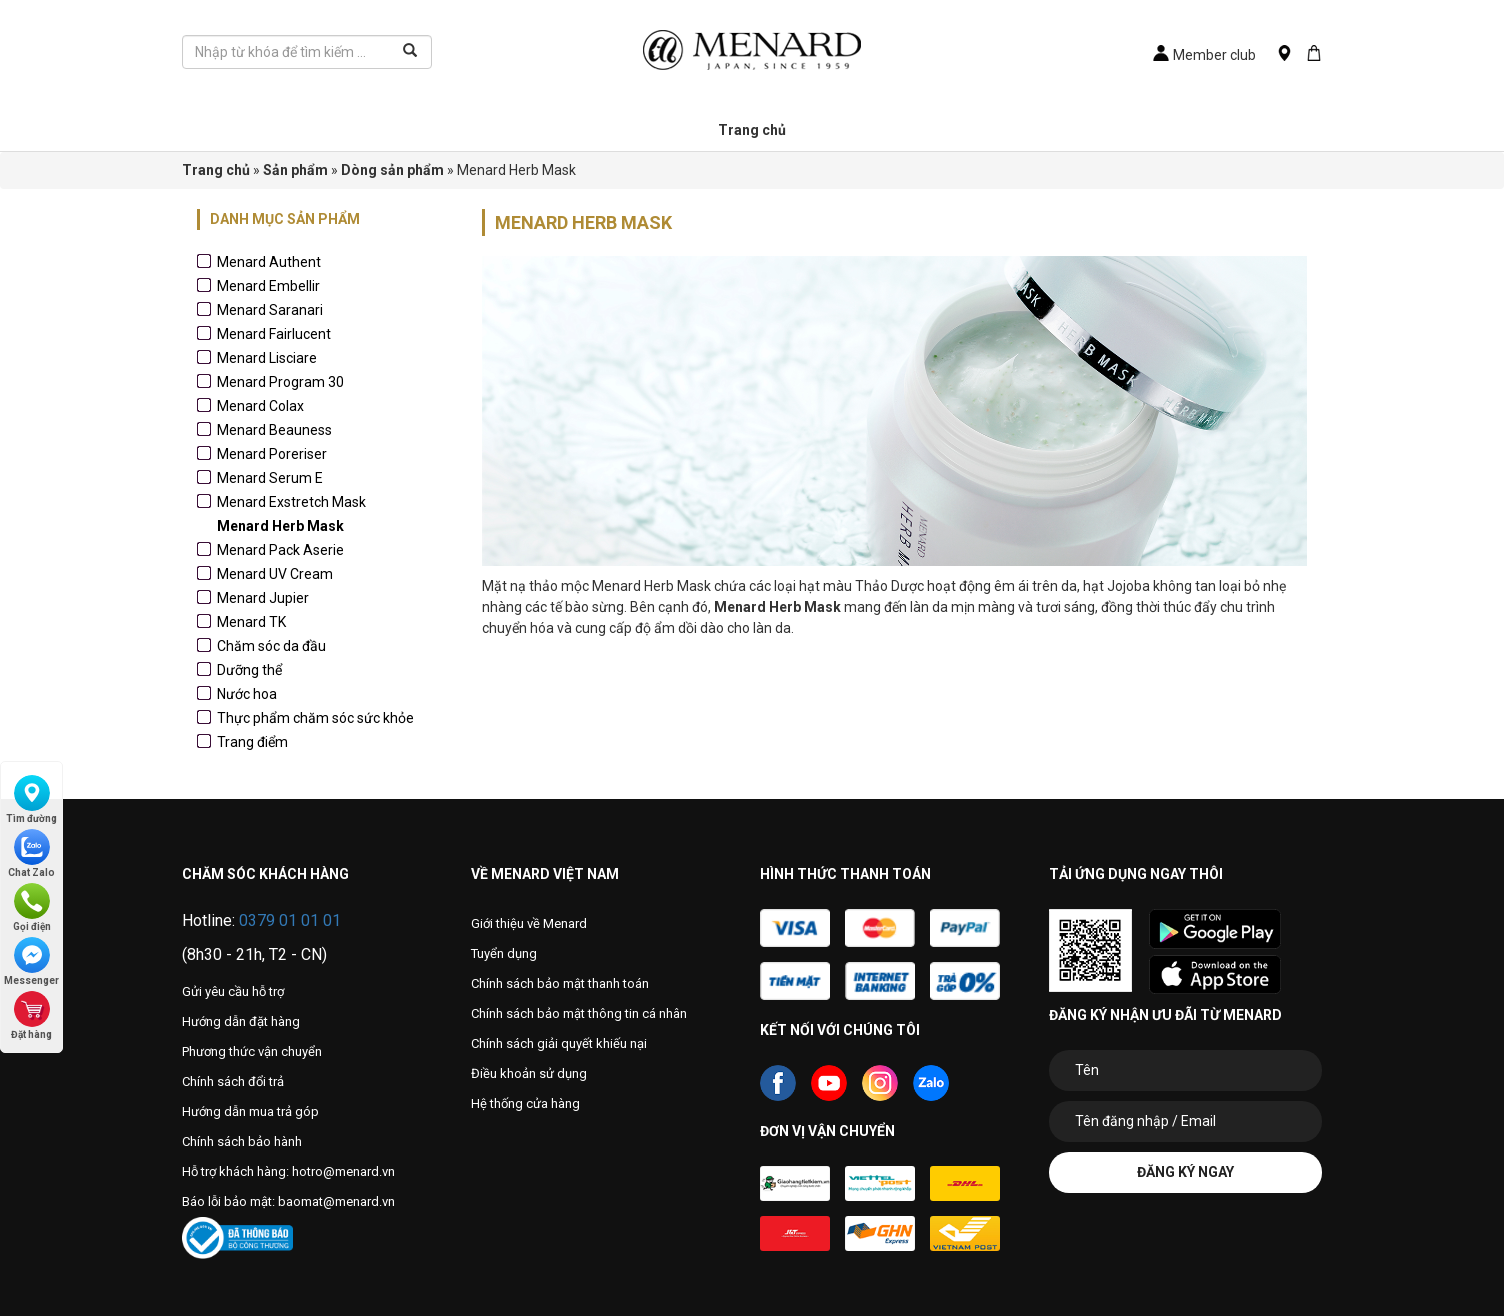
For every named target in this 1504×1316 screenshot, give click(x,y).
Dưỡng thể (249, 670)
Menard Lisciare (267, 358)
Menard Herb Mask (280, 526)
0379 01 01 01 (290, 920)
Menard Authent (269, 262)
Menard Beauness (274, 430)
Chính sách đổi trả (233, 1081)
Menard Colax (260, 406)
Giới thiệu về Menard (529, 923)
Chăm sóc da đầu (271, 646)
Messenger (31, 961)
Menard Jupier (263, 598)
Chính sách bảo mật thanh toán (560, 983)
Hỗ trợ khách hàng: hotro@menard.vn (288, 1171)
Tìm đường (31, 799)
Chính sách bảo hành (242, 1141)
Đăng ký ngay (1185, 1172)
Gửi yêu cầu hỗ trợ (233, 991)
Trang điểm (252, 742)
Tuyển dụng (504, 953)
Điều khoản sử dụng (529, 1073)
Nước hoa (247, 694)
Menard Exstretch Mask (291, 502)
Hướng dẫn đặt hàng (241, 1021)
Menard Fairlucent (274, 334)
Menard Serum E (270, 478)
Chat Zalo (31, 853)
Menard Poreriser (272, 454)
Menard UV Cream (275, 574)
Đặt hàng (31, 1015)
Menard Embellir (268, 286)
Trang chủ (752, 130)
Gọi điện (32, 907)
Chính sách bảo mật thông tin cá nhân (579, 1013)
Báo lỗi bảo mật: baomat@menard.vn (288, 1201)
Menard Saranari (270, 310)
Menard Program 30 (280, 382)
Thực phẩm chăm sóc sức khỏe (315, 718)
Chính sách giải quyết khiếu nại (559, 1043)
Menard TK (251, 622)
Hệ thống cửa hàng (525, 1103)
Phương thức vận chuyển (252, 1051)
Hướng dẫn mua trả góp (250, 1111)
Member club (1204, 55)
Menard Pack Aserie (280, 550)
